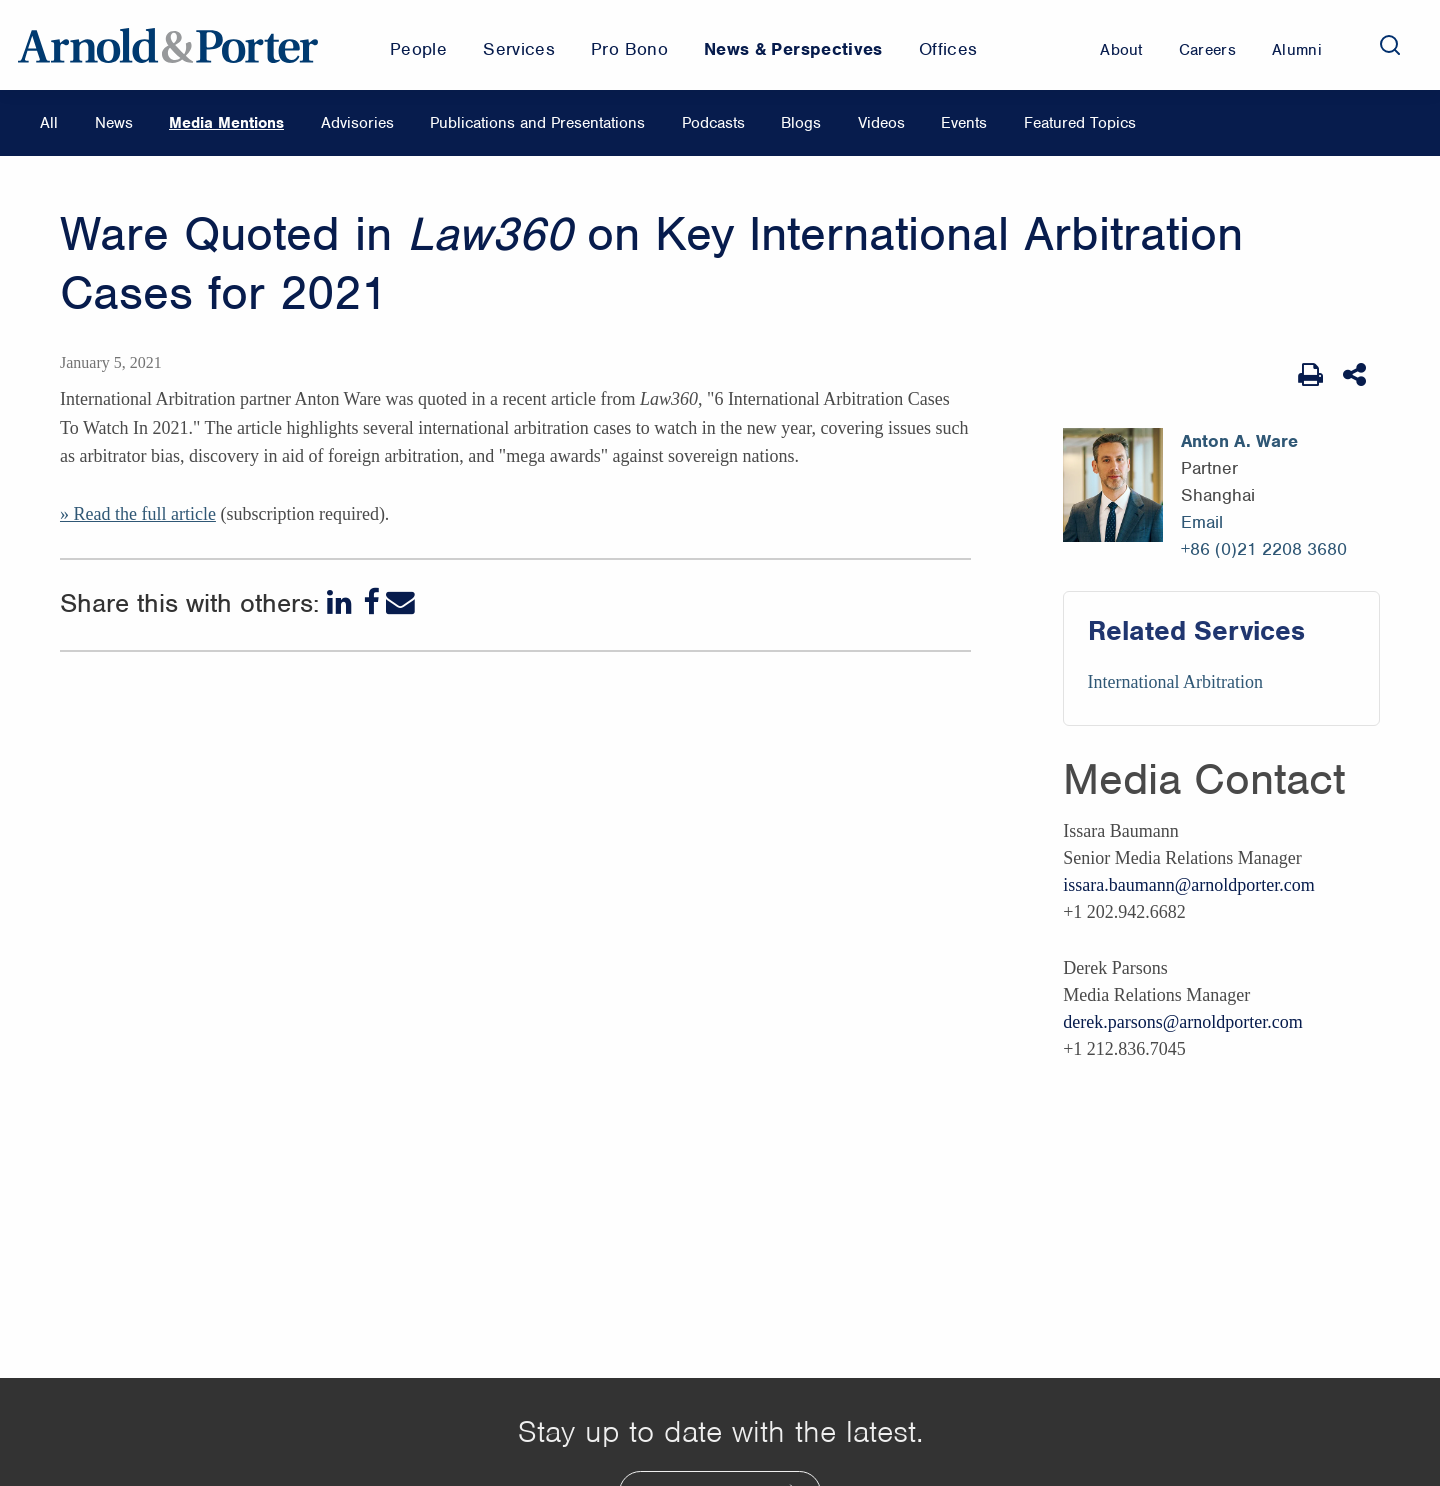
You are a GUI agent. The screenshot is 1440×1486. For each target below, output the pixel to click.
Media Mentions (226, 123)
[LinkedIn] (341, 602)
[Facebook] (371, 602)
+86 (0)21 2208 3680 (1264, 549)
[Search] (1390, 45)
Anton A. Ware (1239, 441)
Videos (881, 123)
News (114, 123)
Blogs (801, 123)
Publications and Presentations (537, 123)
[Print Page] (1310, 375)
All (49, 123)
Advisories (357, 123)
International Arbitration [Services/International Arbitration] (1175, 682)
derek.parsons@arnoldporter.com (1183, 1022)
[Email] (400, 602)
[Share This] (1356, 375)
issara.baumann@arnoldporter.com (1189, 885)
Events (964, 123)
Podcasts (713, 123)
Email (1202, 522)
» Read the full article (138, 514)
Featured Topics (1080, 123)
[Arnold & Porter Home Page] (168, 45)
